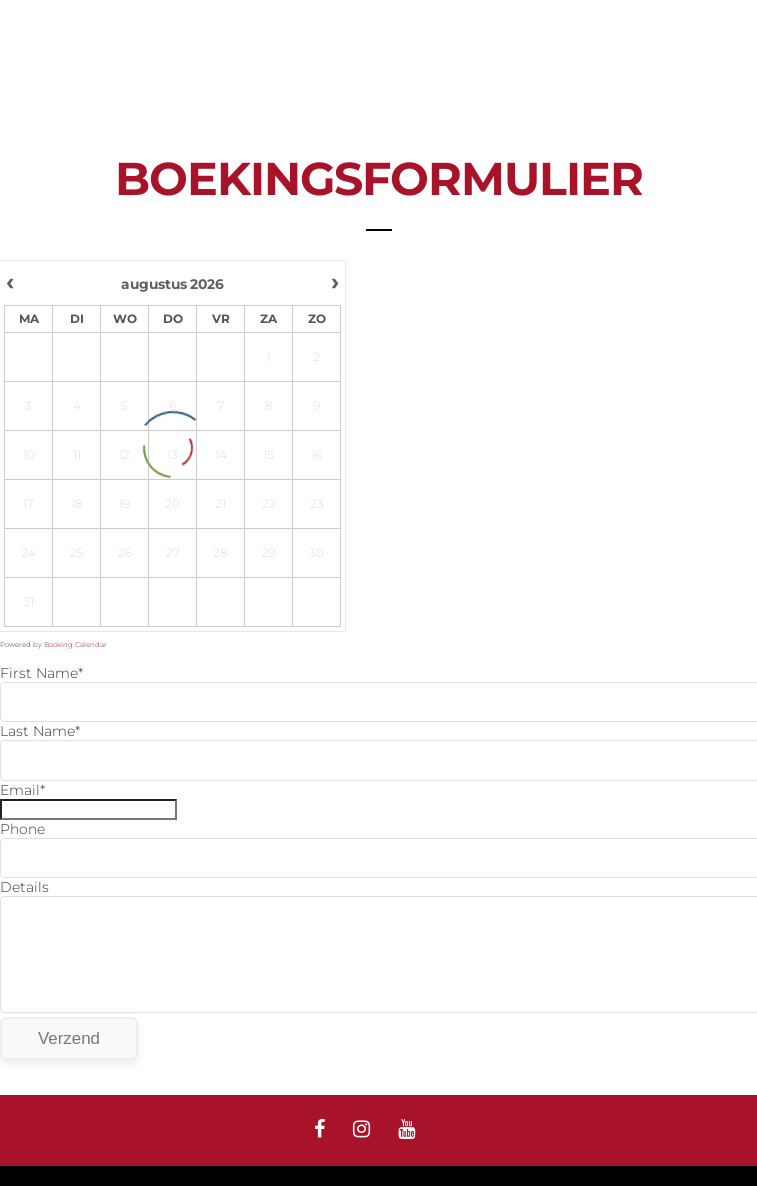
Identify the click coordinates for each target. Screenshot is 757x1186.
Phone (22, 829)
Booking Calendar (75, 644)
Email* (22, 790)
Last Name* (40, 731)
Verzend (69, 1038)
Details (24, 887)
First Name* (41, 673)
